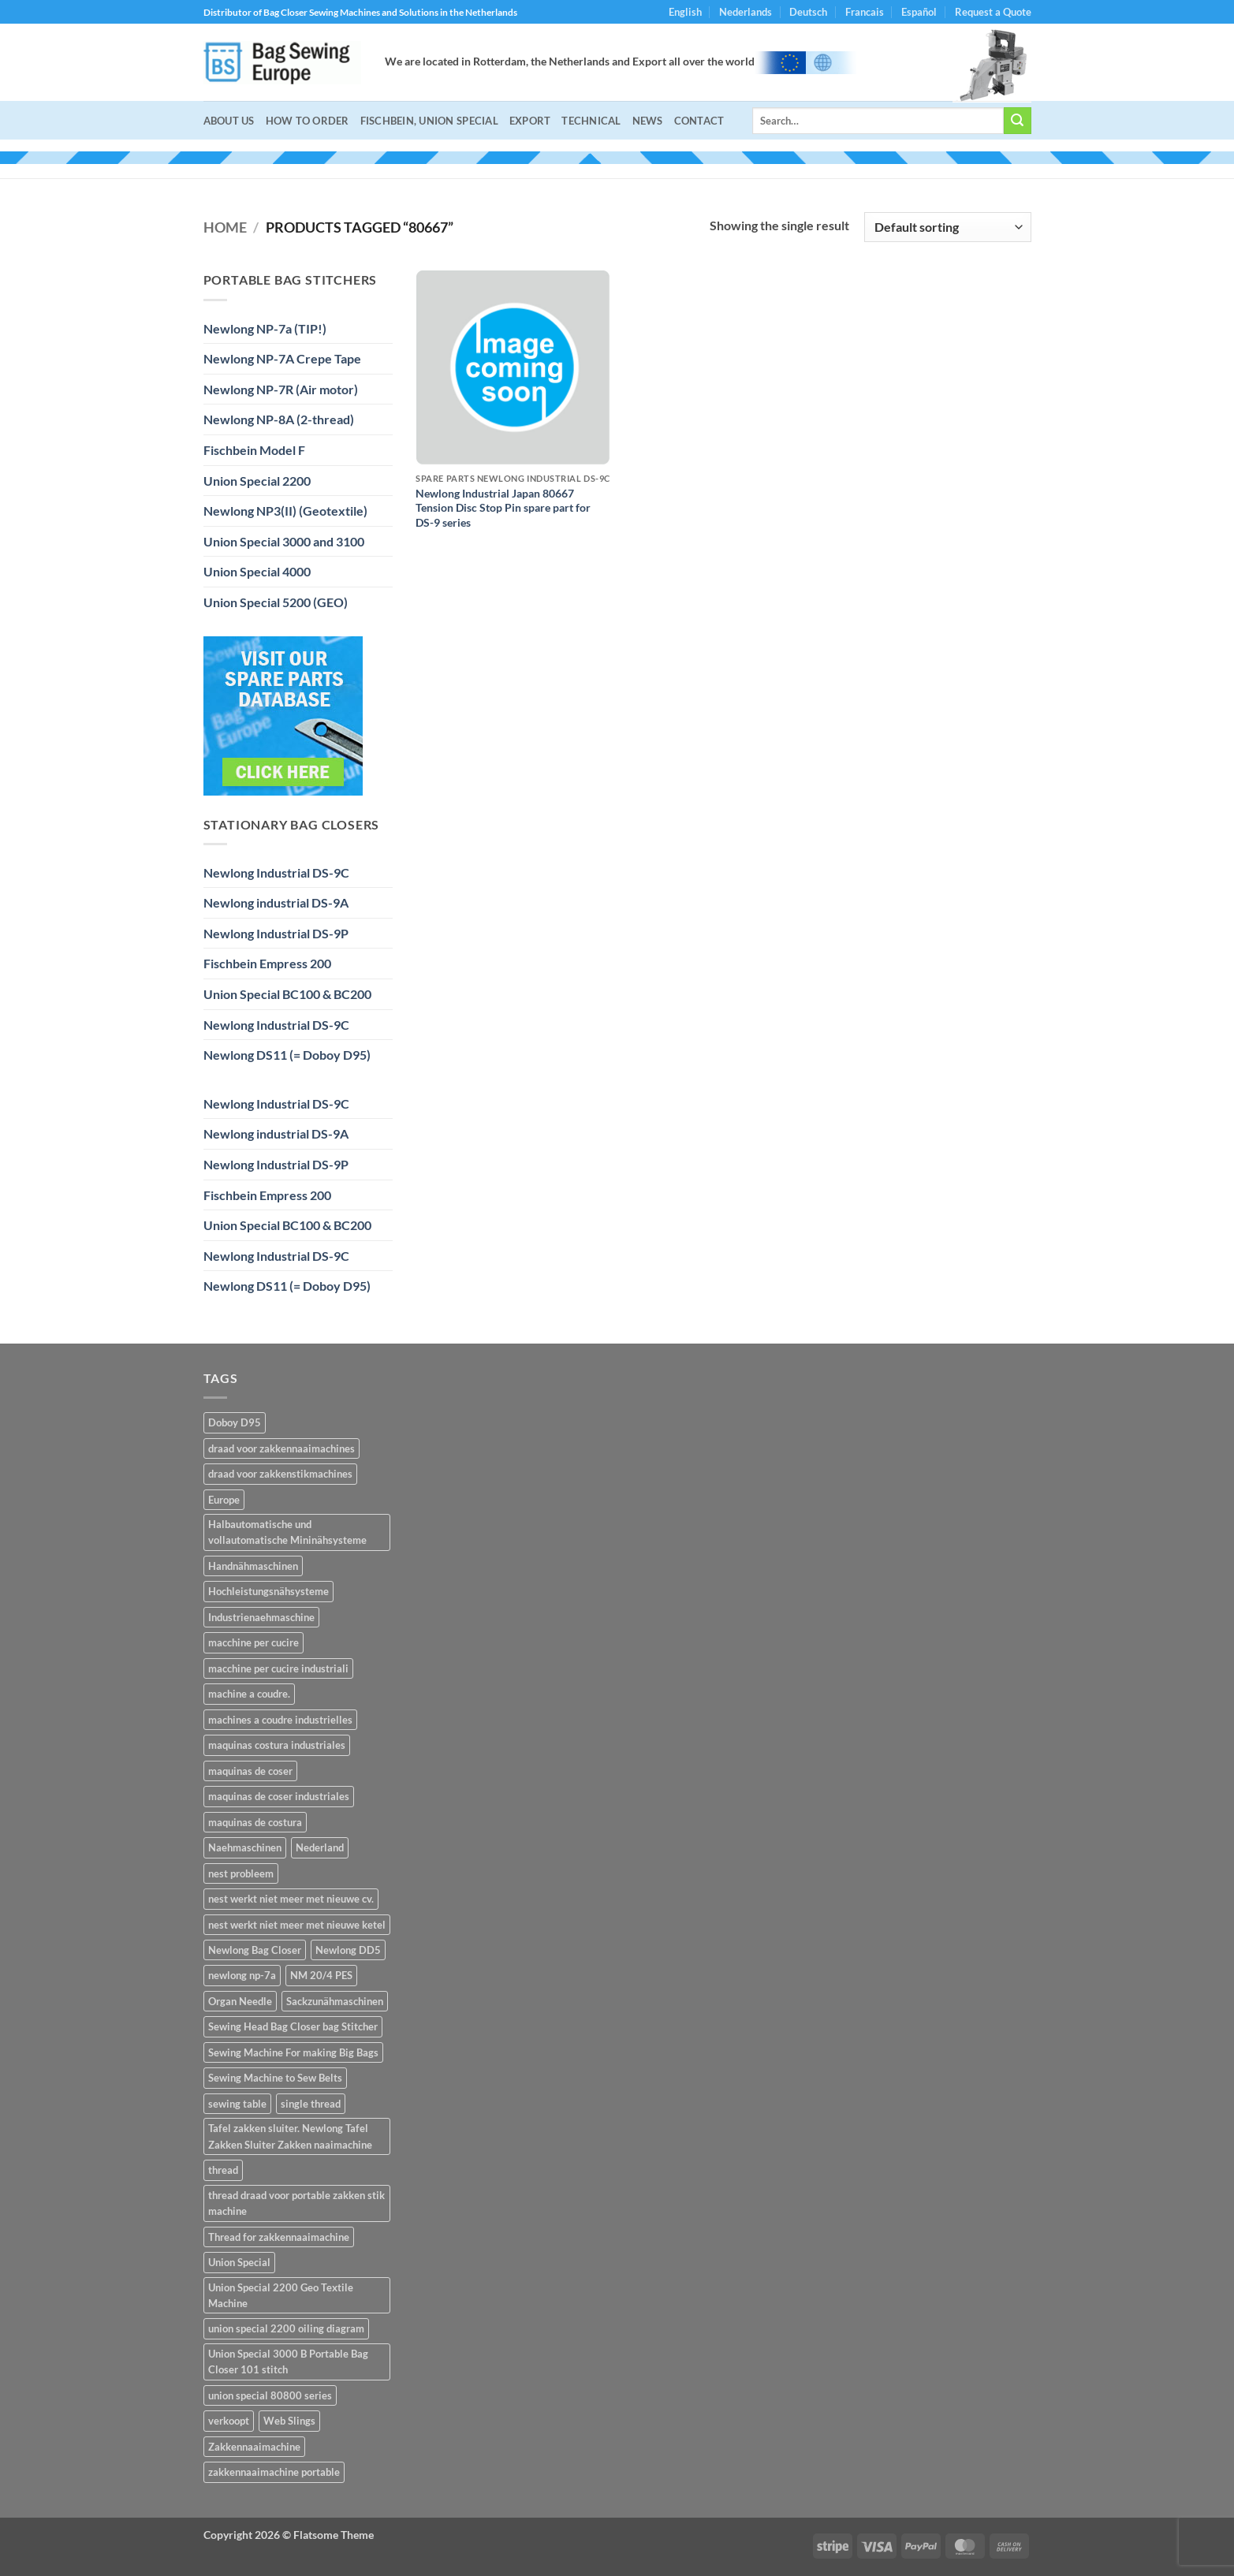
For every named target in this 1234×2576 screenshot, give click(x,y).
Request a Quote (993, 12)
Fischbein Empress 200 (267, 963)
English (685, 12)
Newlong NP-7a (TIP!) (264, 328)
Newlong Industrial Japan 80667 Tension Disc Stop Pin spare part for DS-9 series (503, 507)
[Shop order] (947, 227)
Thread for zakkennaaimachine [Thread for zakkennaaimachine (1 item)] (278, 2237)
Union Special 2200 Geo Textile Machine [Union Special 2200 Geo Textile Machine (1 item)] (280, 2295)
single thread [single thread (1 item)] (311, 2103)
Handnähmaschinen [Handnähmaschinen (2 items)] (253, 1566)
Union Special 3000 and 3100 (283, 541)
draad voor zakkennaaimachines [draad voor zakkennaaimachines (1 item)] (281, 1448)
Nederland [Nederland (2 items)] (320, 1847)
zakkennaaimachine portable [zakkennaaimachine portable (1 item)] (274, 2472)
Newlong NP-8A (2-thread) (278, 419)
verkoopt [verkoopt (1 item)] (228, 2420)
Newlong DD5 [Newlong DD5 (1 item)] (348, 1950)
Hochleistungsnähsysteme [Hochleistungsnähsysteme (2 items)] (268, 1591)
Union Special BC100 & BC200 (287, 993)
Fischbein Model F (254, 449)
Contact (699, 120)
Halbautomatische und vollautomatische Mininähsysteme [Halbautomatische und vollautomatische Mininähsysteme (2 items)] (287, 1532)
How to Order (307, 120)
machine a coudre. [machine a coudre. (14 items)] (249, 1693)
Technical (591, 120)
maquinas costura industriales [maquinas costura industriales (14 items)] (276, 1745)
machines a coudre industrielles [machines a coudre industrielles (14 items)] (280, 1719)
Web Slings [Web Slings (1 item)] (289, 2420)
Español (919, 12)
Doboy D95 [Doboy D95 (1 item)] (234, 1422)
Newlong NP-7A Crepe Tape (282, 358)
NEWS (647, 120)
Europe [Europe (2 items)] (224, 1499)
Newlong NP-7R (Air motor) (280, 389)
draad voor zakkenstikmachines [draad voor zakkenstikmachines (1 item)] (280, 1473)
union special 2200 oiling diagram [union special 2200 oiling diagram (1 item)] (286, 2328)
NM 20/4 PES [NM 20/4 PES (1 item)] (321, 1975)
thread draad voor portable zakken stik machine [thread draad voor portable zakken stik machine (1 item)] (296, 2203)
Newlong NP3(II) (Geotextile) (285, 510)
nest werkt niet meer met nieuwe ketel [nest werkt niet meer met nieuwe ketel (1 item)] (297, 1924)
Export (530, 120)
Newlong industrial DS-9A (276, 902)
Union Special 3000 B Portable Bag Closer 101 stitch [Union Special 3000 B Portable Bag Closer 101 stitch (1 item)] (288, 2361)
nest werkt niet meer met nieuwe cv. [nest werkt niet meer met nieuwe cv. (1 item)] (291, 1898)
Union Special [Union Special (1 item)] (239, 2262)
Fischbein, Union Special (429, 120)
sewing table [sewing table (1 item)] (237, 2103)
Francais (864, 12)
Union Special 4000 (257, 571)
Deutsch (808, 12)
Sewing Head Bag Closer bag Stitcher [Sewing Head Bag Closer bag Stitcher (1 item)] (293, 2026)
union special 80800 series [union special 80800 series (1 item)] (270, 2395)
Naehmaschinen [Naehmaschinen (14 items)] (244, 1847)
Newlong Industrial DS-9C (276, 872)
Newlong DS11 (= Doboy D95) (287, 1054)
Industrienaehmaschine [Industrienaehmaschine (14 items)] (261, 1617)
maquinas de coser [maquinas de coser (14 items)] (250, 1771)
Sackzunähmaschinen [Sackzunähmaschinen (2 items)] (334, 2001)
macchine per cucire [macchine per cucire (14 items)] (253, 1642)
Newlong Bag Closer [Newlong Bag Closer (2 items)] (254, 1950)
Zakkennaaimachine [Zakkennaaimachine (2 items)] (254, 2446)
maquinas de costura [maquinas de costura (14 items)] (255, 1822)
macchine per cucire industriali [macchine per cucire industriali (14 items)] (278, 1668)
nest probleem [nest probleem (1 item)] (241, 1873)
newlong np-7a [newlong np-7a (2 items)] (242, 1975)
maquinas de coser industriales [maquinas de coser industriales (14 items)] (278, 1796)
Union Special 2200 (257, 480)
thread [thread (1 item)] (223, 2170)
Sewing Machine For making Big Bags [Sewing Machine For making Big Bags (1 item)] (293, 2052)
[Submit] (1017, 120)
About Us (229, 120)
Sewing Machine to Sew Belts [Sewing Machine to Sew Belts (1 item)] (275, 2077)
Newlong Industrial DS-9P (276, 933)
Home (225, 227)
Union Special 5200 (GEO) (275, 602)
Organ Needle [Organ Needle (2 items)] (240, 2001)
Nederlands (745, 12)
